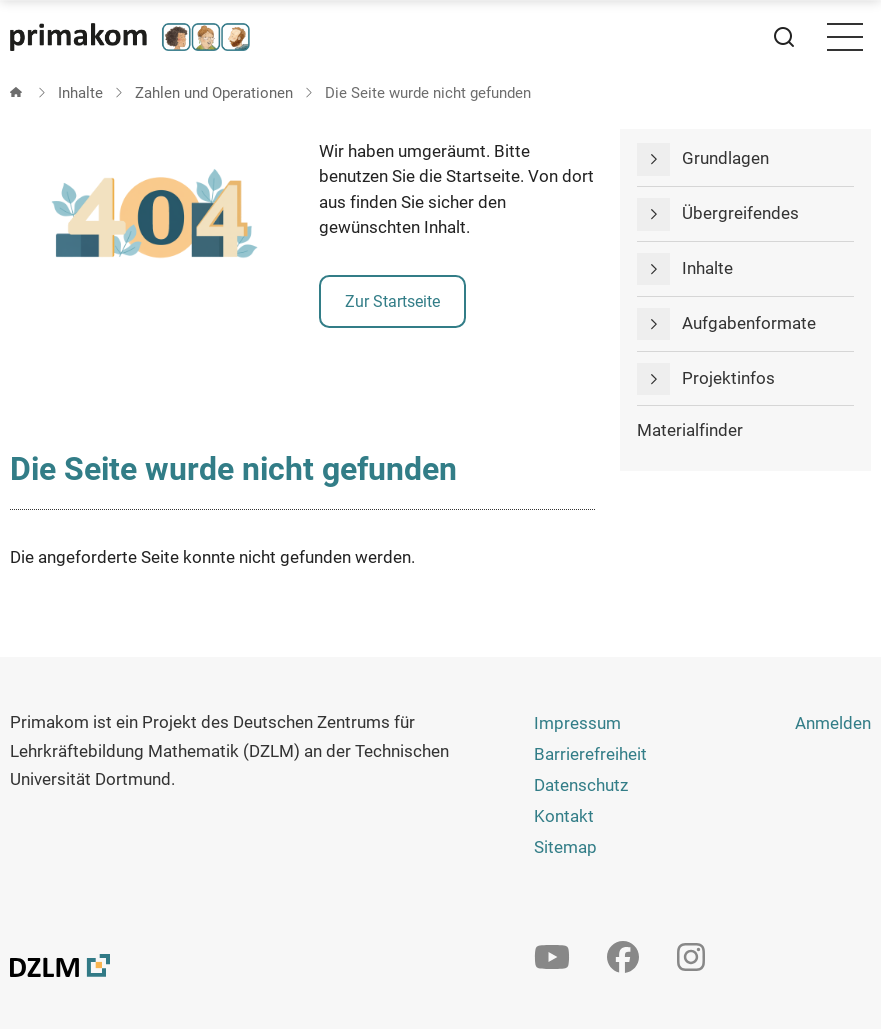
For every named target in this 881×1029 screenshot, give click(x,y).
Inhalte (80, 93)
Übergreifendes (740, 213)
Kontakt (564, 816)
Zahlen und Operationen (214, 93)
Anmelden (833, 723)
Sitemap (565, 847)
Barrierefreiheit (590, 754)
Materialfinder (690, 430)
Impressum (577, 723)
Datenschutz (581, 785)
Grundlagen (725, 158)
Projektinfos (728, 378)
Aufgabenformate (749, 323)
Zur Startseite (392, 301)
